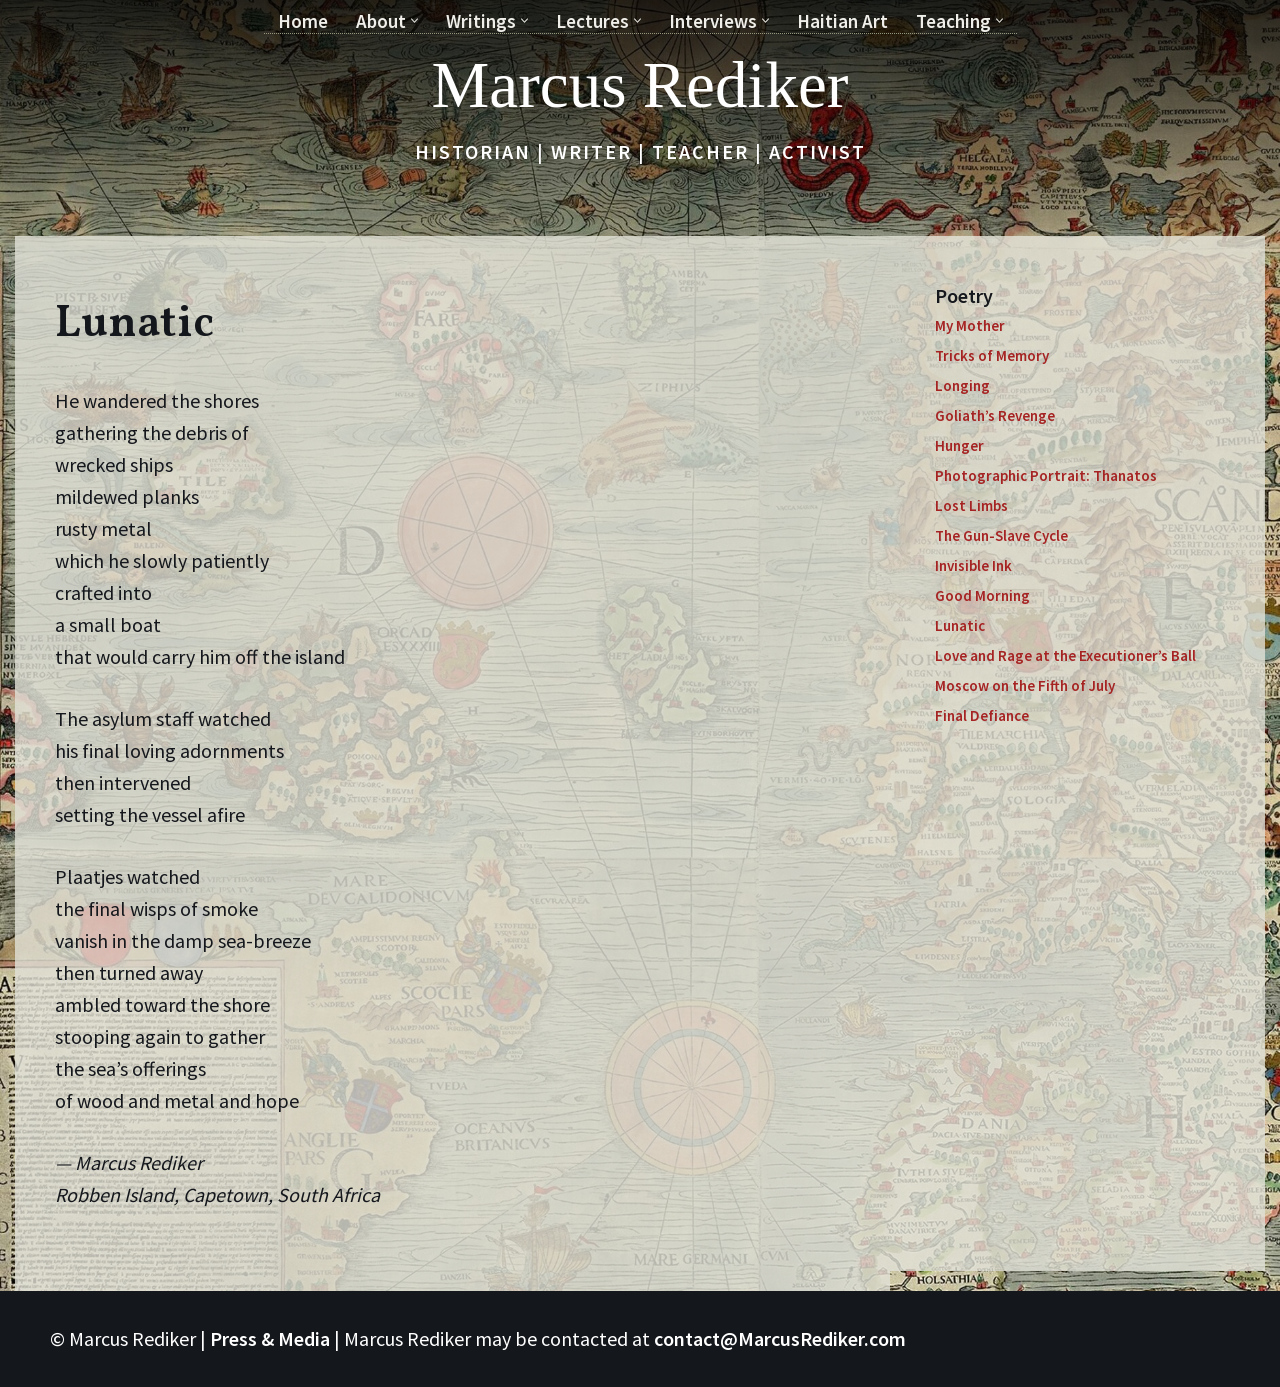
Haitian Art (842, 21)
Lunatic (960, 625)
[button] (414, 20)
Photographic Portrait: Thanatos (1046, 475)
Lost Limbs (971, 505)
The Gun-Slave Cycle (1001, 535)
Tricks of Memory (992, 355)
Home (303, 21)
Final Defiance (982, 715)
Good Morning (982, 595)
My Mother (970, 325)
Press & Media (270, 1338)
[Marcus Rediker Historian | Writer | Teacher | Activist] (640, 85)
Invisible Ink (973, 565)
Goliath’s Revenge (995, 415)
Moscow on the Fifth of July (1025, 685)
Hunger (959, 445)
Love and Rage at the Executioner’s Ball (1065, 655)
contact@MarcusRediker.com (780, 1338)
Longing (962, 385)
